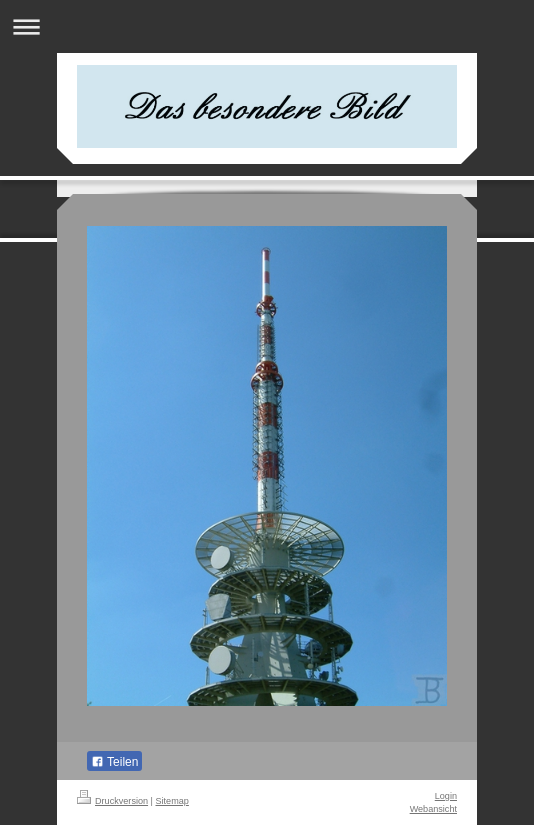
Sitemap (172, 801)
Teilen (114, 762)
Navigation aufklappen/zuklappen (267, 26)
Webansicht (433, 809)
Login (446, 796)
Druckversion (112, 801)
